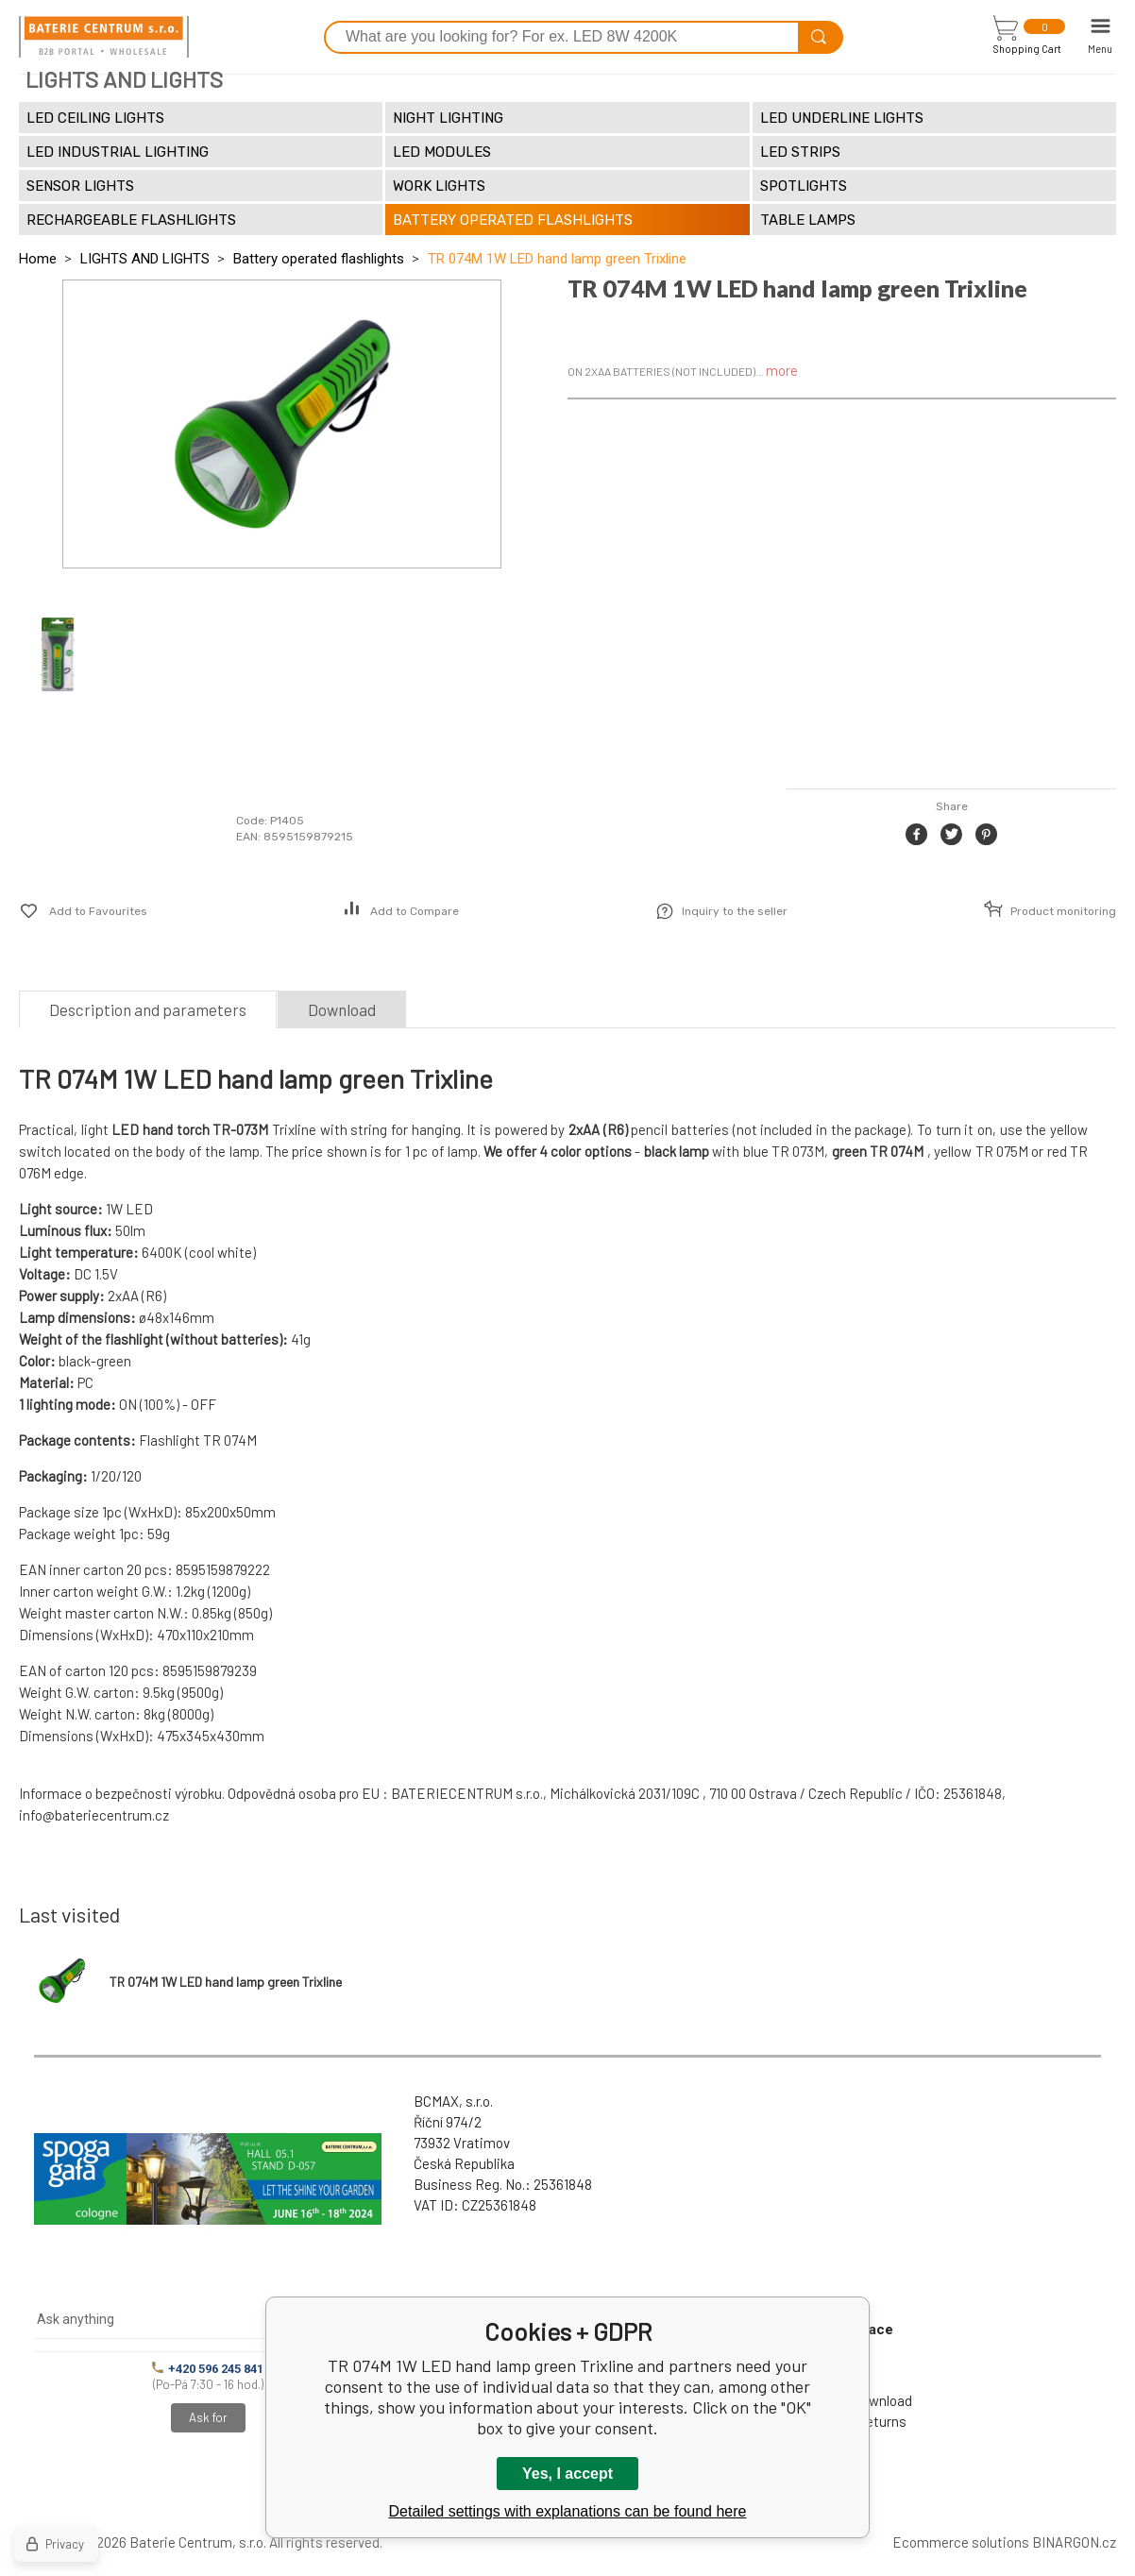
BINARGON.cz (1074, 2542)
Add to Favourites (98, 911)
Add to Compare (414, 911)
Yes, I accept (567, 2474)
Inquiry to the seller (735, 911)
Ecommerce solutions (960, 2542)
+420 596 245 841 (207, 2369)
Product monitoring (1063, 911)
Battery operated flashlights (318, 258)
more (782, 370)
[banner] (104, 37)
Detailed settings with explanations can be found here (568, 2511)
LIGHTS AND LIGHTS (145, 258)
